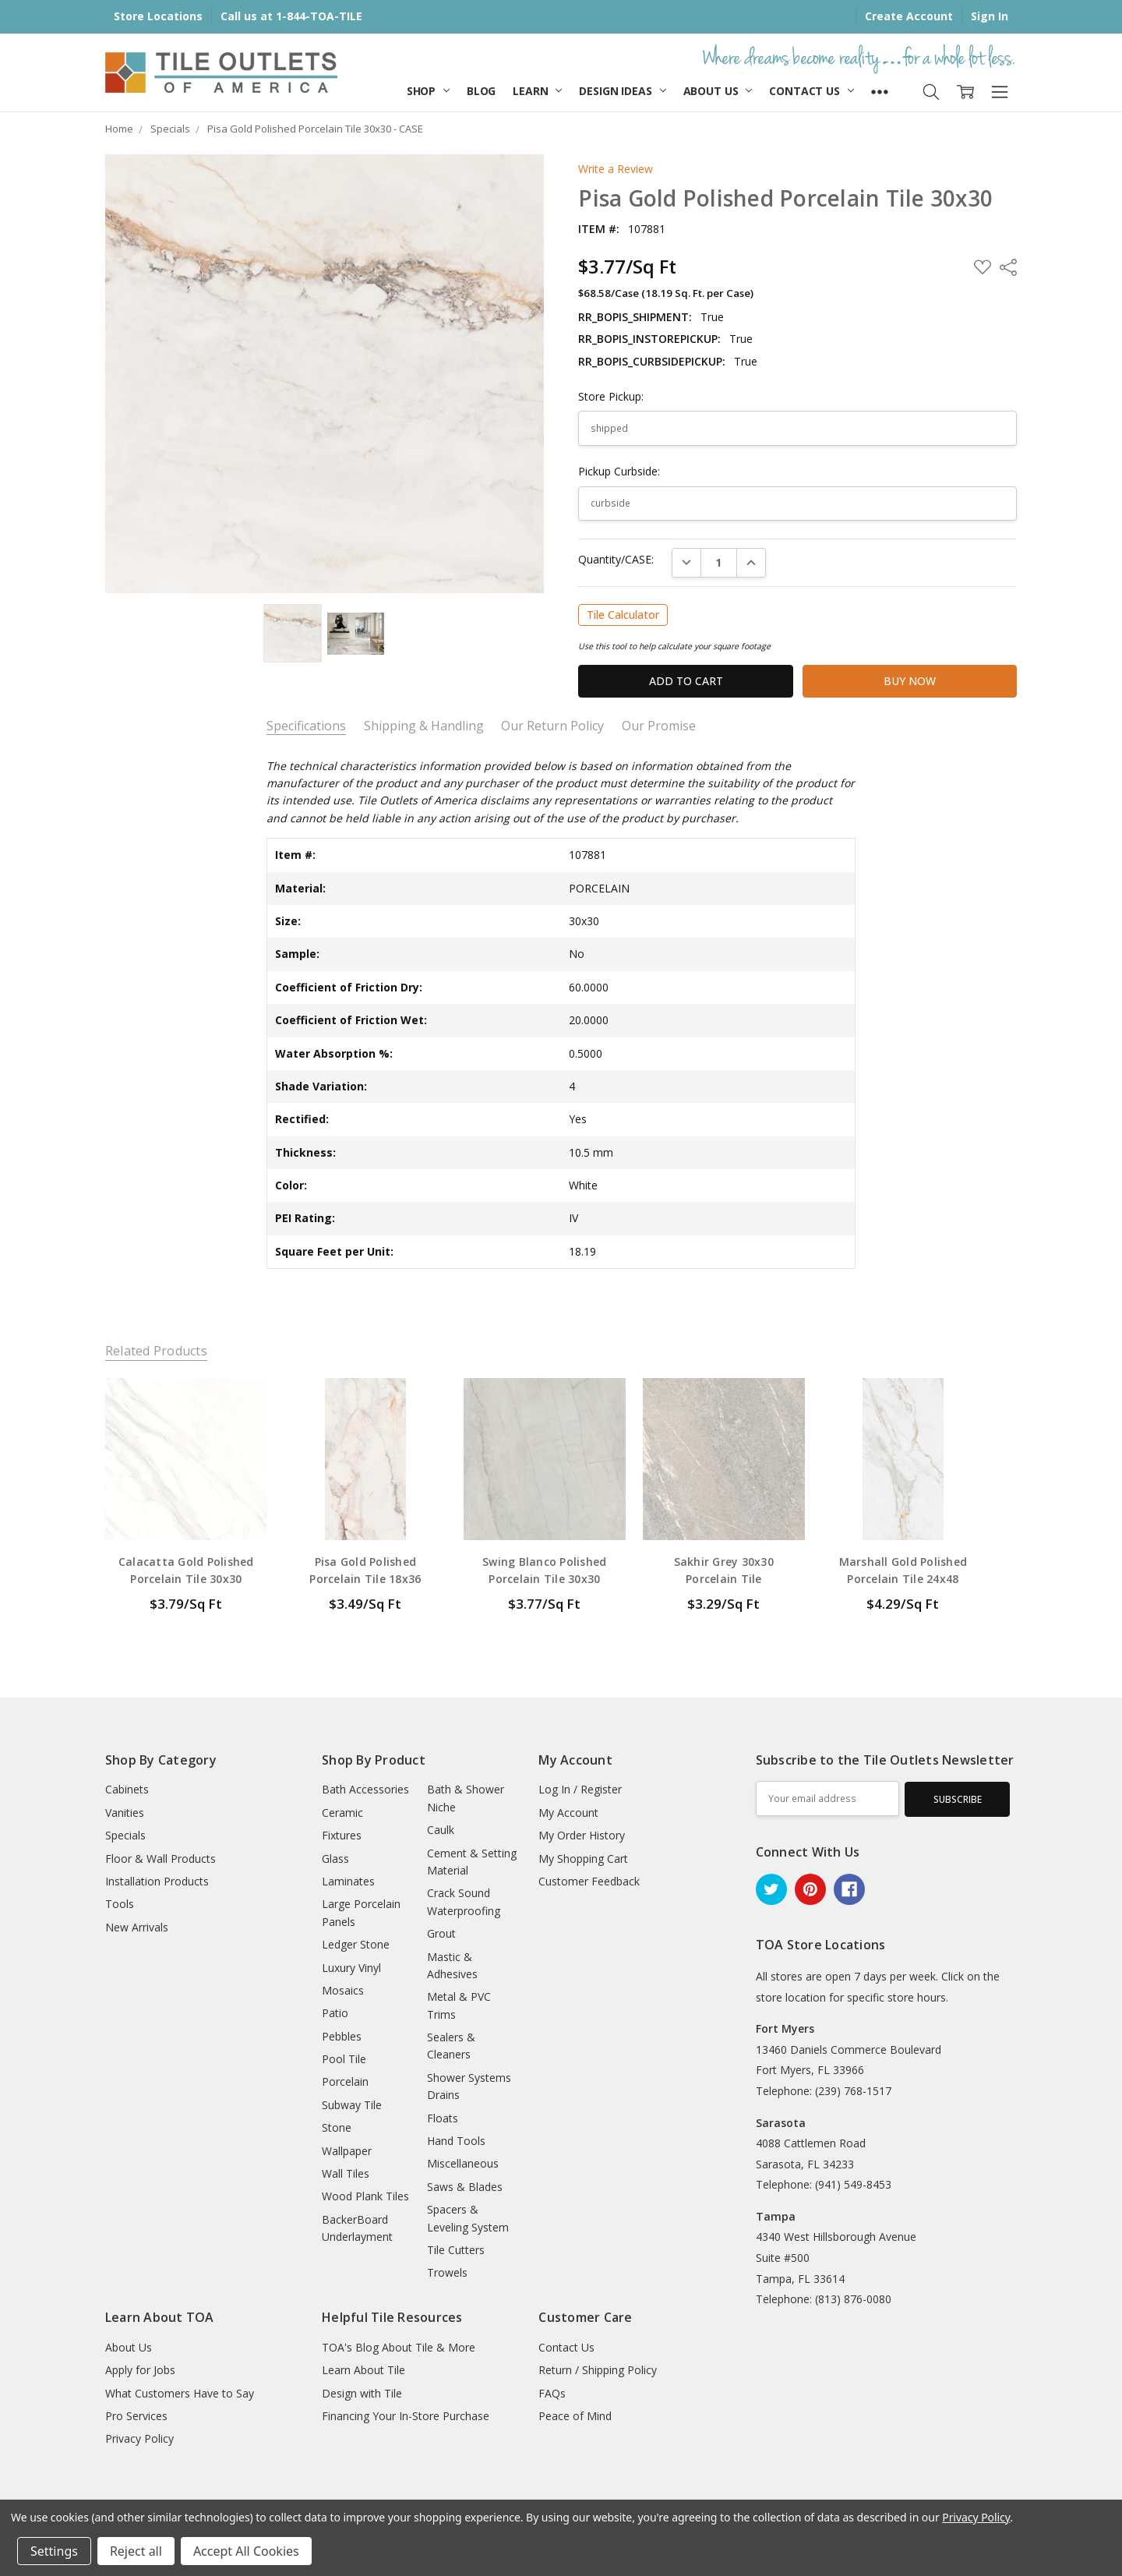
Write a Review (615, 169)
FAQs (552, 2393)
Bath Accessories (365, 1789)
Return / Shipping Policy (597, 2369)
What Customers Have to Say (179, 2393)
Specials (125, 1835)
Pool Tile (344, 2058)
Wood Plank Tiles (365, 2196)
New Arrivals (136, 1927)
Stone (336, 2127)
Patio (335, 2012)
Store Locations (158, 16)
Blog (481, 90)
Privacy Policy (139, 2438)
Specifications (306, 726)
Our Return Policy (552, 726)
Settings (54, 2551)
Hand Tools (456, 2140)
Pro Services (136, 2415)
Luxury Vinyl (351, 1967)
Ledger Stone (356, 1944)
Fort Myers (785, 2028)
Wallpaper (347, 2150)
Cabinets (127, 1789)
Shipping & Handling (424, 726)
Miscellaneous (463, 2163)
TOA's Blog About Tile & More (398, 2347)
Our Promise (659, 726)
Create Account (909, 16)
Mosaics (343, 1990)
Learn (537, 90)
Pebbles (342, 2036)
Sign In (989, 16)
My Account (568, 1812)
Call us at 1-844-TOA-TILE (291, 16)
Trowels (447, 2272)
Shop (428, 90)
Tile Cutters (456, 2249)
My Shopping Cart (583, 1858)
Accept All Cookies (246, 2551)
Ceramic (342, 1812)
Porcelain (345, 2081)
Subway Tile (352, 2104)
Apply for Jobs (140, 2369)
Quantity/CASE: (616, 559)
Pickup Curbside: (619, 471)
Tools (119, 1903)
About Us (718, 90)
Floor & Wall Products (160, 1858)
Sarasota (781, 2122)
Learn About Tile (363, 2369)
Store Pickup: (611, 396)
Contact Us (811, 90)
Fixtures (342, 1835)
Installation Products (157, 1881)
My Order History (581, 1835)
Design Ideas (622, 90)
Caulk (440, 1829)
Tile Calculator (623, 614)
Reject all (136, 2551)
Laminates (348, 1881)
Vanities (124, 1812)
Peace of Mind (575, 2415)
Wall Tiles (345, 2173)
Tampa (776, 2216)
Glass (335, 1858)
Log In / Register (580, 1789)
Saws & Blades (465, 2186)
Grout (441, 1933)
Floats (442, 2118)
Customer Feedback (589, 1881)
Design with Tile (362, 2393)
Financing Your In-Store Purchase (405, 2415)
